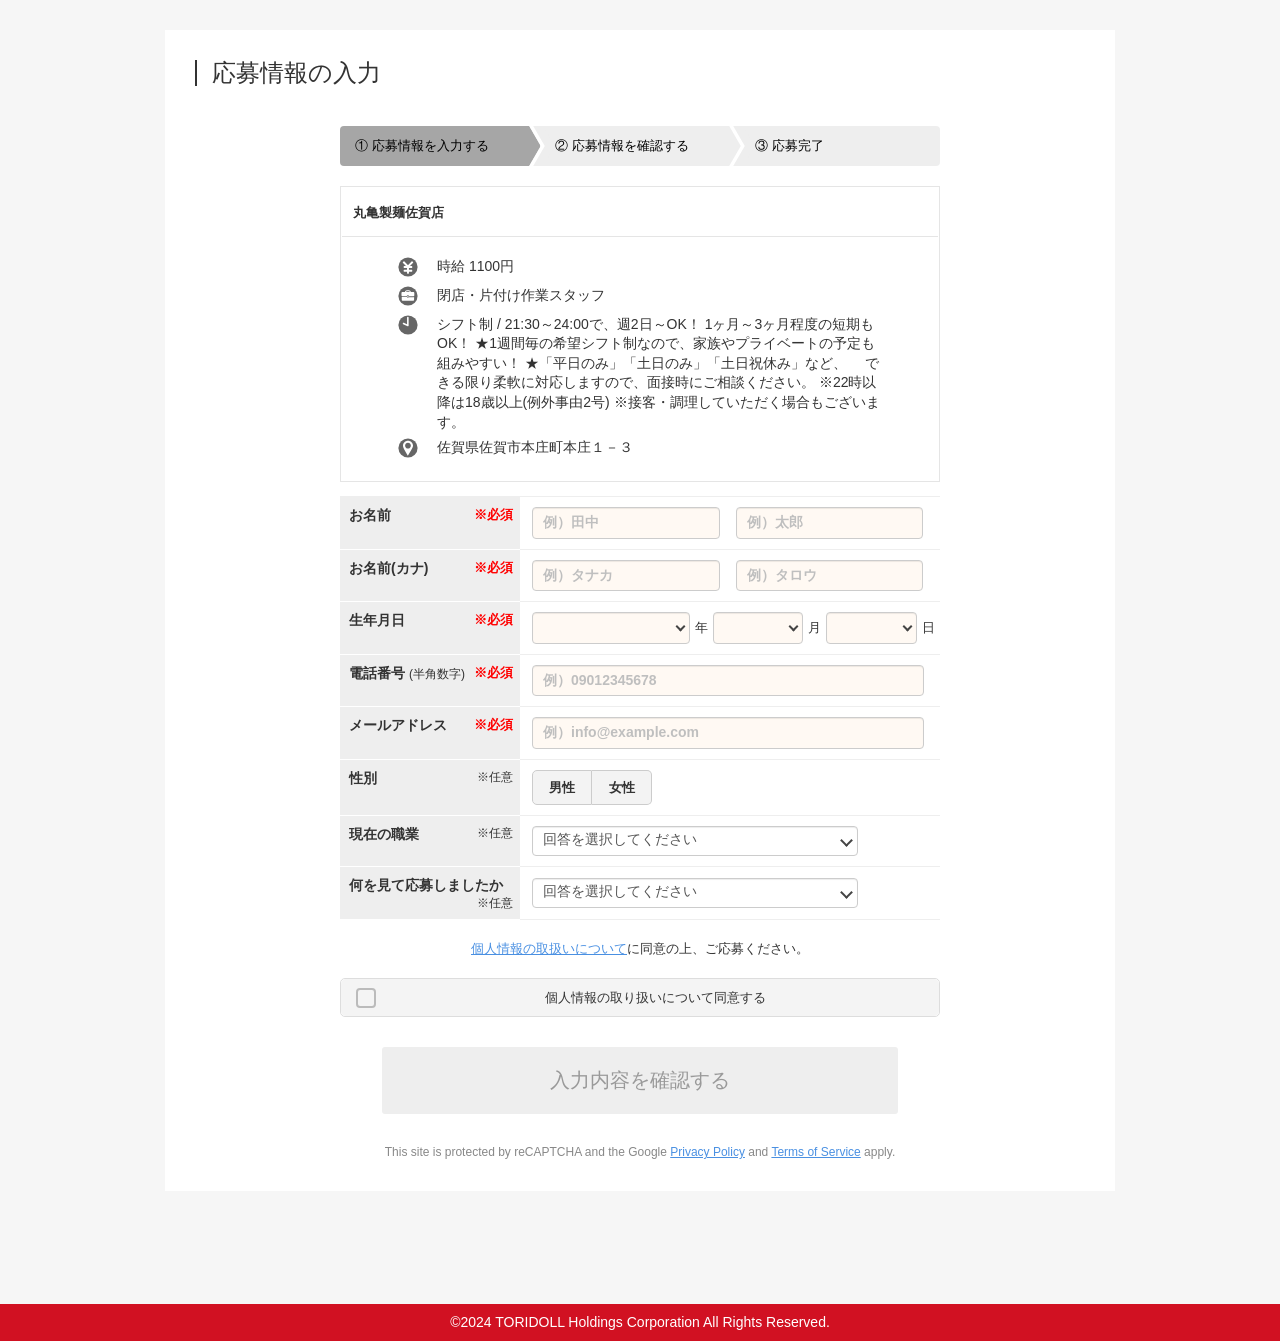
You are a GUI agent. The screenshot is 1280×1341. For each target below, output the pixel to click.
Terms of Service (815, 1152)
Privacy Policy (707, 1152)
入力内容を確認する (640, 1080)
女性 (622, 787)
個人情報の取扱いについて (549, 948)
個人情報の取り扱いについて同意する (655, 997)
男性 (562, 787)
